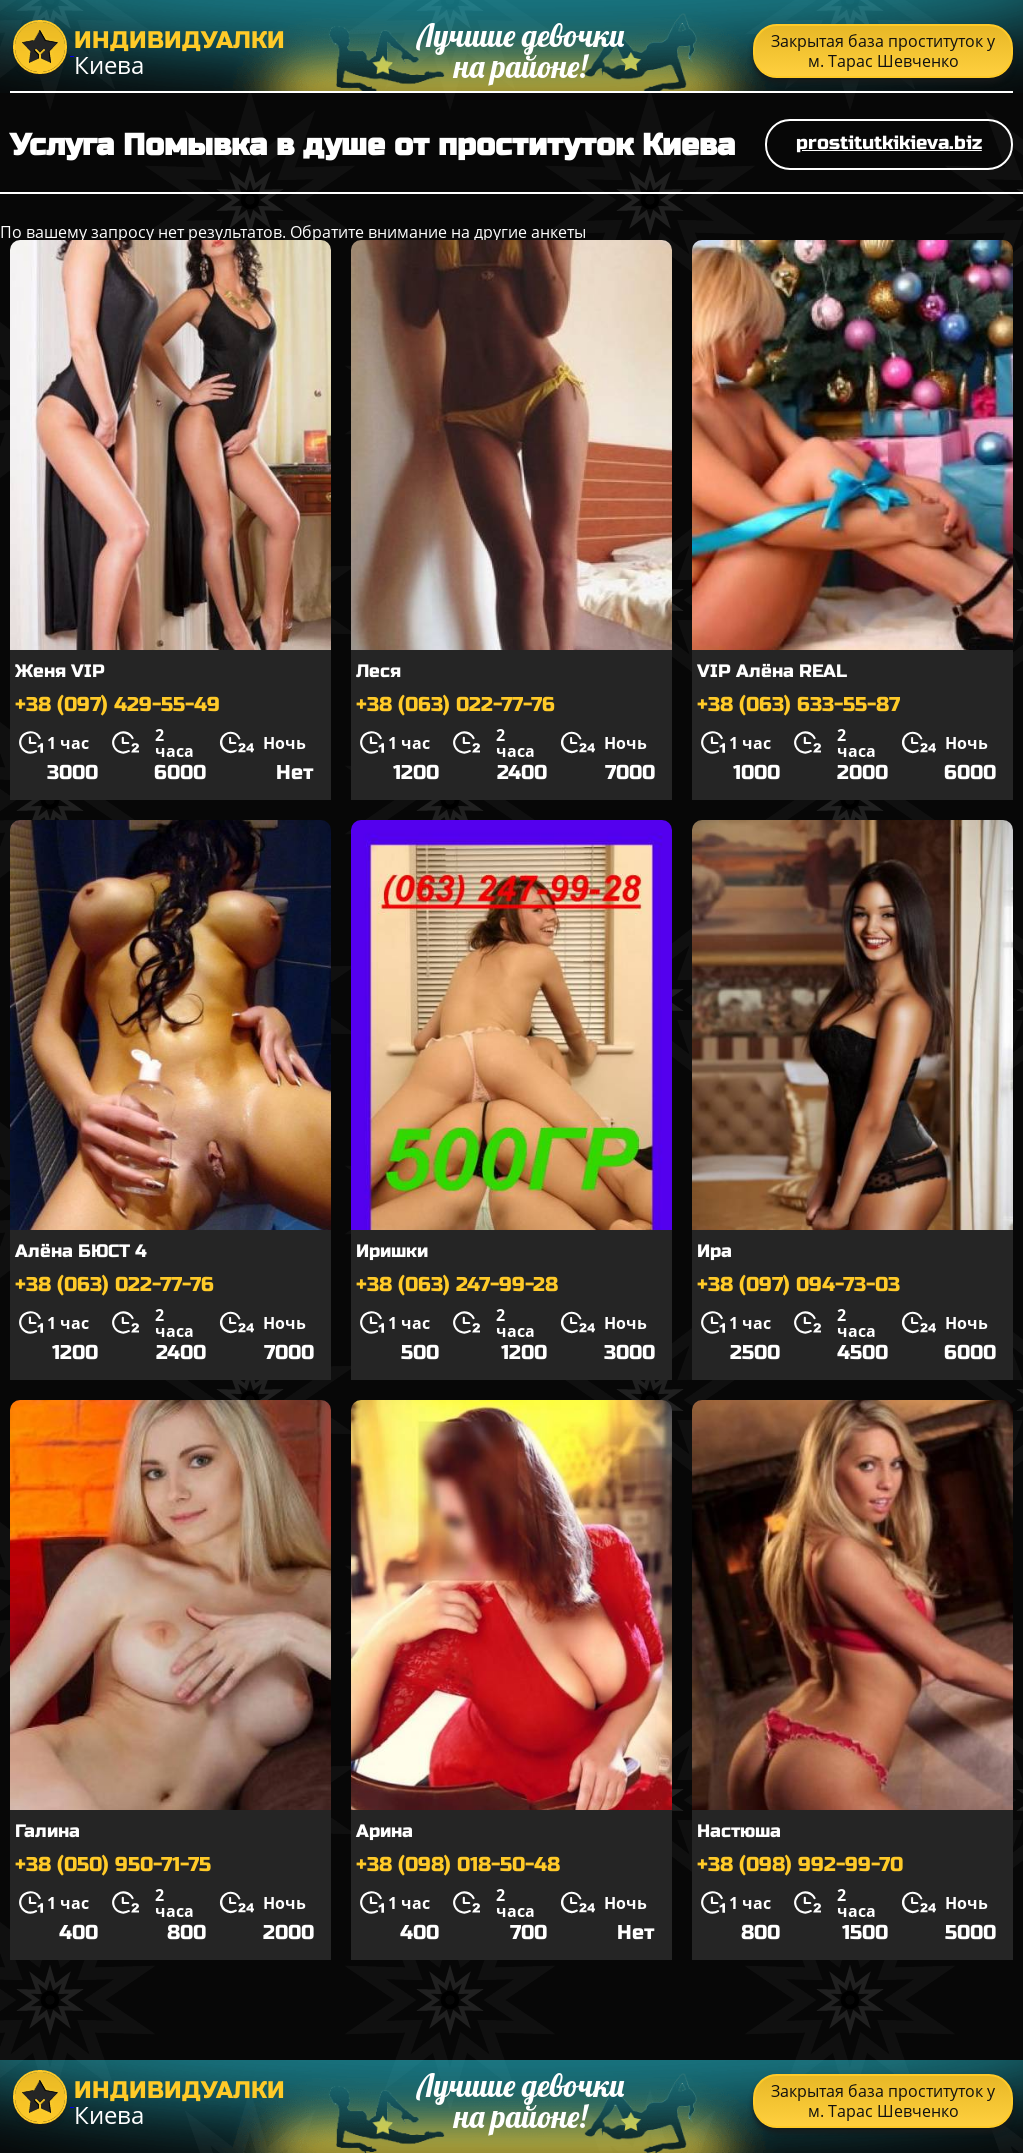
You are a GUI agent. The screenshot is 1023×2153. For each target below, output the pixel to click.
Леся (378, 671)
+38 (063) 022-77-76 (455, 704)
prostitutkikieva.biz (889, 142)
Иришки (392, 1251)
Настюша (739, 1831)
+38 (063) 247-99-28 (457, 1284)
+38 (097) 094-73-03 (798, 1284)
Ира (714, 1251)
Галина (47, 1831)
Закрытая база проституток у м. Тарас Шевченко (883, 51)
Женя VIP (60, 671)
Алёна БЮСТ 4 (81, 1251)
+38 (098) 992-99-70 (800, 1864)
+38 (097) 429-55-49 (117, 704)
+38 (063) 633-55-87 (798, 704)
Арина (384, 1831)
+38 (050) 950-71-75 (113, 1864)
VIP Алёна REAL (772, 671)
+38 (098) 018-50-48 (458, 1864)
